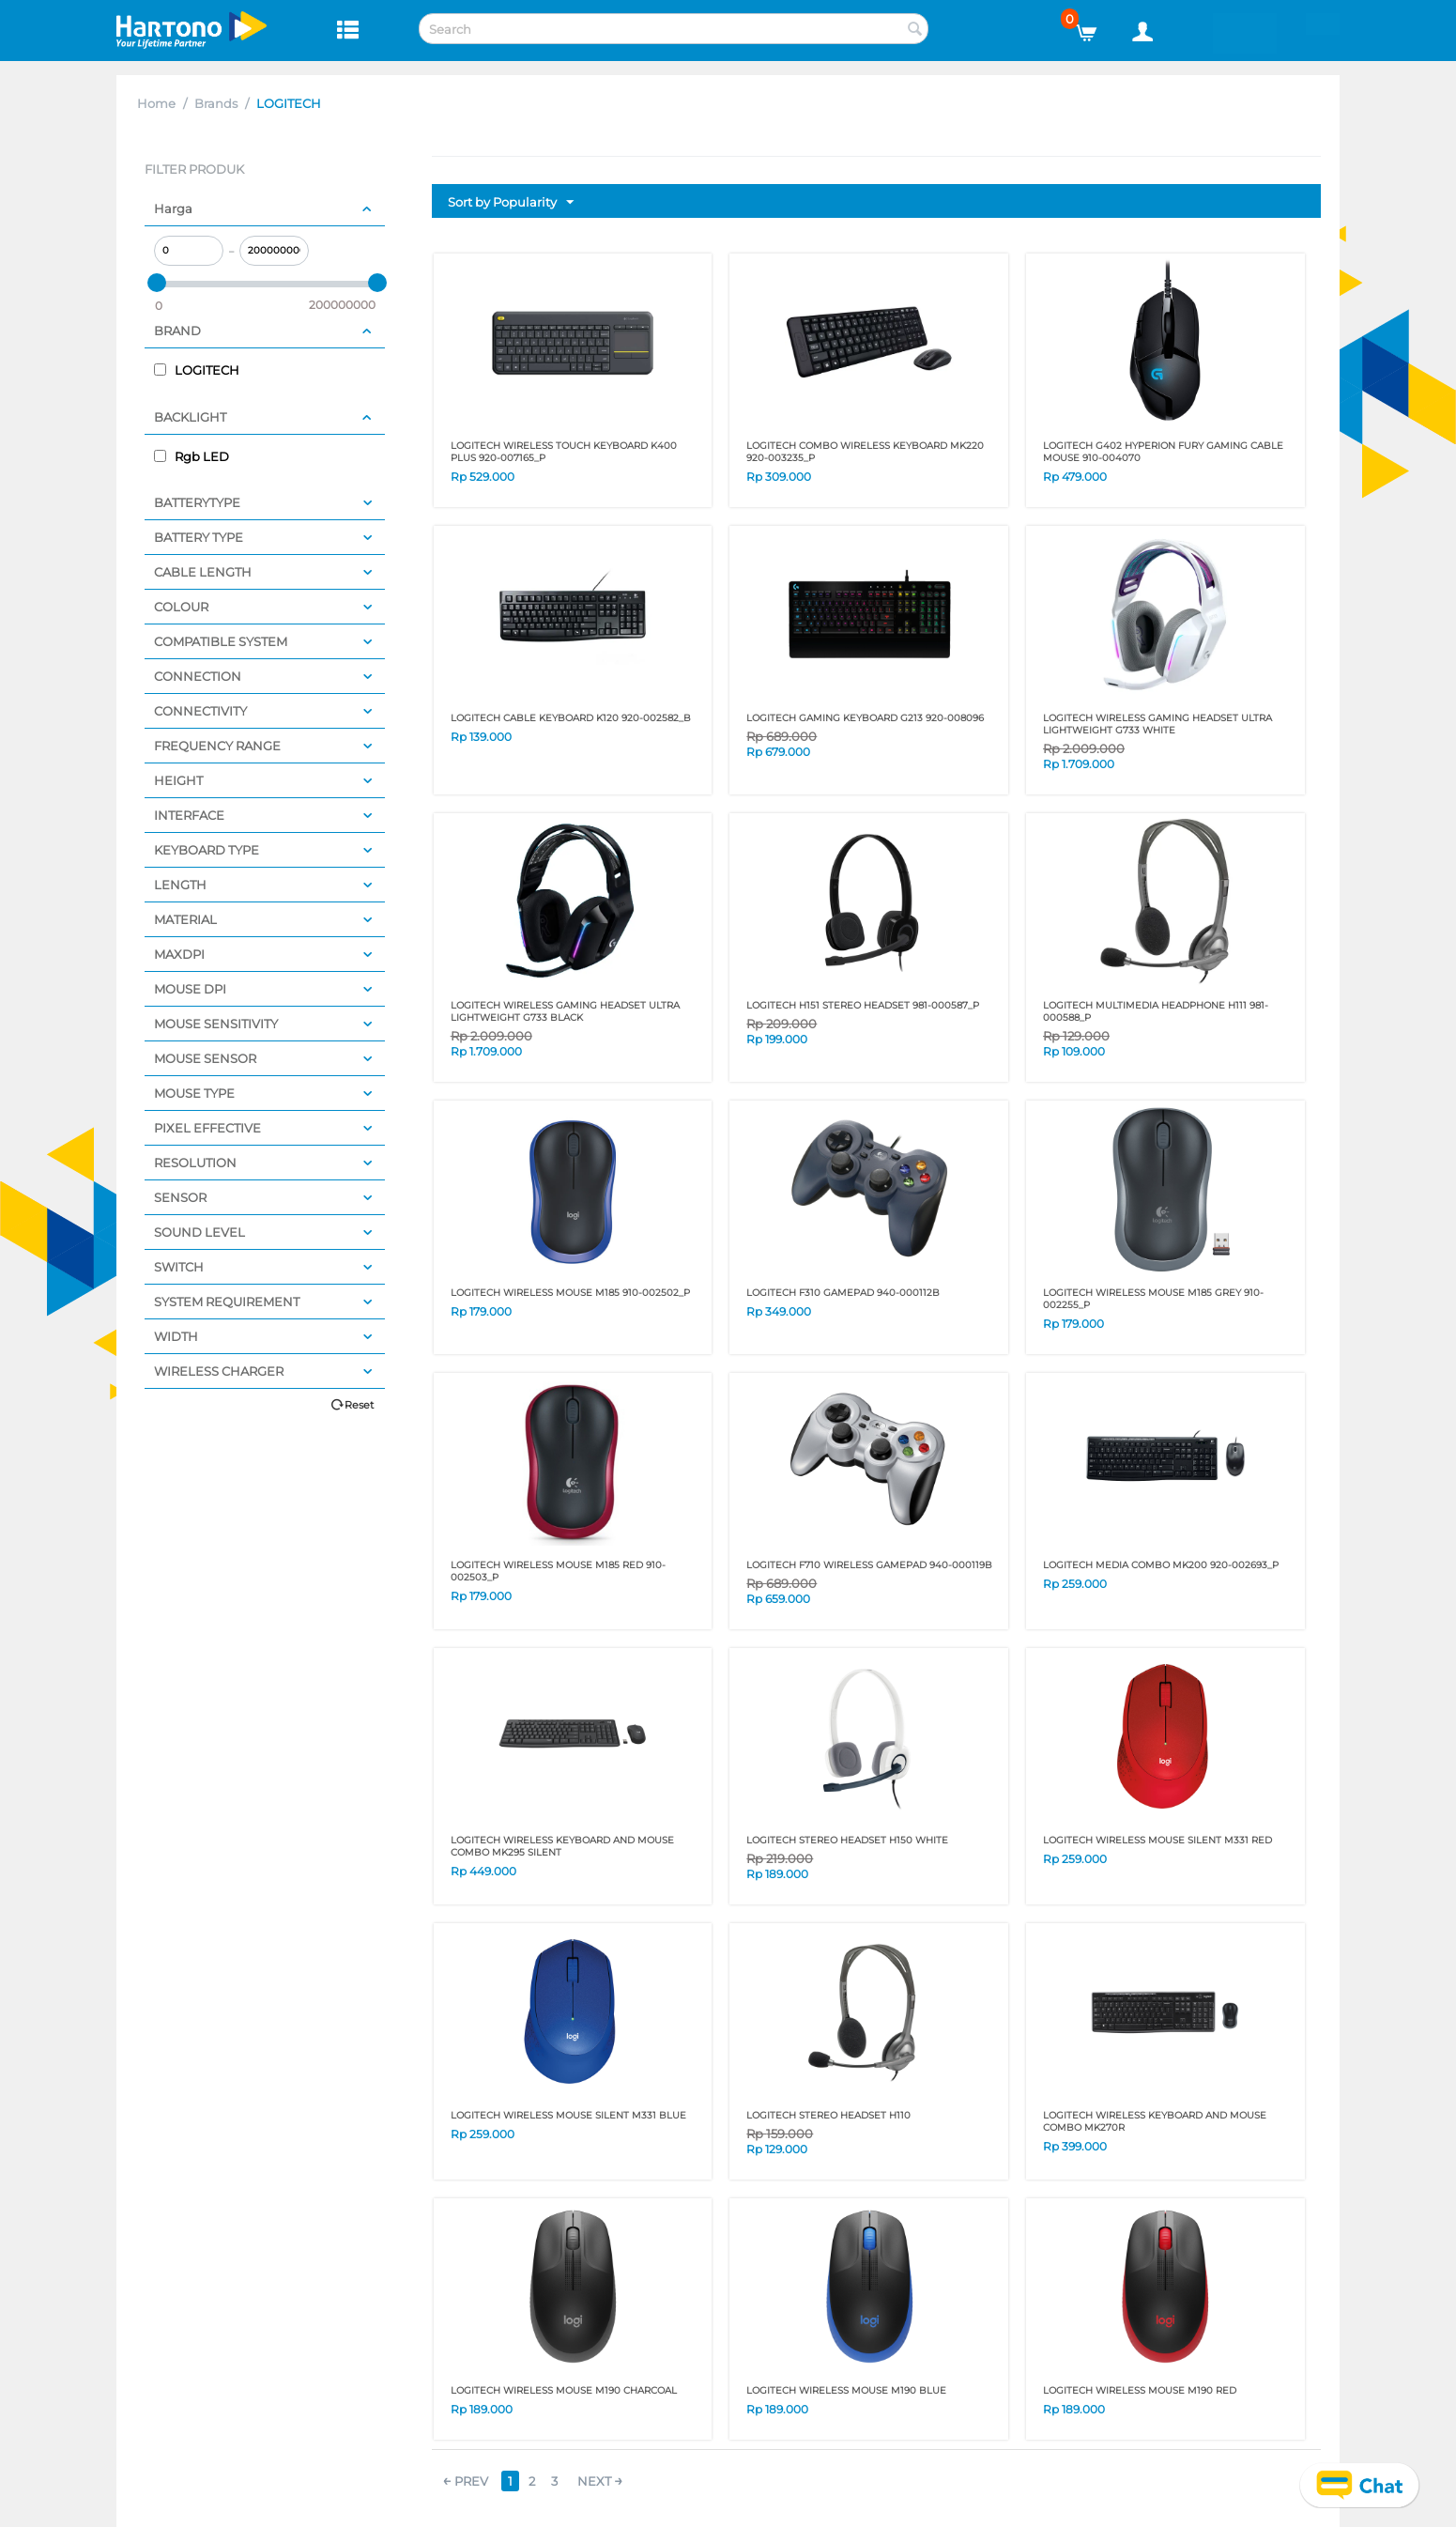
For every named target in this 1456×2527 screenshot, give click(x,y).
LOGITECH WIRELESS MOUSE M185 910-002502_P (570, 1293)
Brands (216, 103)
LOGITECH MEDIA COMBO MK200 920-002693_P (1161, 1565)
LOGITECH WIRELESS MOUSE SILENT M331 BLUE (568, 2115)
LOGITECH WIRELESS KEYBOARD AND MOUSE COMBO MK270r (1154, 2121)
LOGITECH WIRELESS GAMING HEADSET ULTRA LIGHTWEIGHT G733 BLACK (565, 1011)
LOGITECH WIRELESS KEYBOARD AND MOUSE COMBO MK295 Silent (562, 1846)
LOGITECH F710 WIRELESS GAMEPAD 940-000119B (869, 1565)
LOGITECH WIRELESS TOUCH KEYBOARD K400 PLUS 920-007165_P (564, 451)
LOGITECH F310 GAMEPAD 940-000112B (843, 1293)
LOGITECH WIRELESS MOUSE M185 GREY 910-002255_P (1153, 1299)
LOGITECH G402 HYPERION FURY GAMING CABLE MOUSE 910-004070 (1163, 451)
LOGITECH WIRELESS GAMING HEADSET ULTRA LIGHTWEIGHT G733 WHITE (1157, 724)
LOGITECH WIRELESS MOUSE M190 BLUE (846, 2390)
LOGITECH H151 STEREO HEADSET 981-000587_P (862, 1005)
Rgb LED (191, 456)
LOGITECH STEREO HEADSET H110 (828, 2115)
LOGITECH (196, 370)
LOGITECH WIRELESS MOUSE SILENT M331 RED (1157, 1840)
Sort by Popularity (511, 202)
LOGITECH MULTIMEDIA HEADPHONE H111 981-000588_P (1155, 1011)
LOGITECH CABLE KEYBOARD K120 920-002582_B (571, 718)
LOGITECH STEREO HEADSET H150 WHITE (847, 1840)
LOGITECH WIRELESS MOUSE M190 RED (1139, 2390)
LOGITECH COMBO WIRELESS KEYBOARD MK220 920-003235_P (865, 451)
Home (156, 103)
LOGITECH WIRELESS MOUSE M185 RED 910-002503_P (558, 1571)
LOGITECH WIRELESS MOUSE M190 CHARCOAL (564, 2390)
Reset (359, 1404)
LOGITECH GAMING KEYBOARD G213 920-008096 (865, 718)
